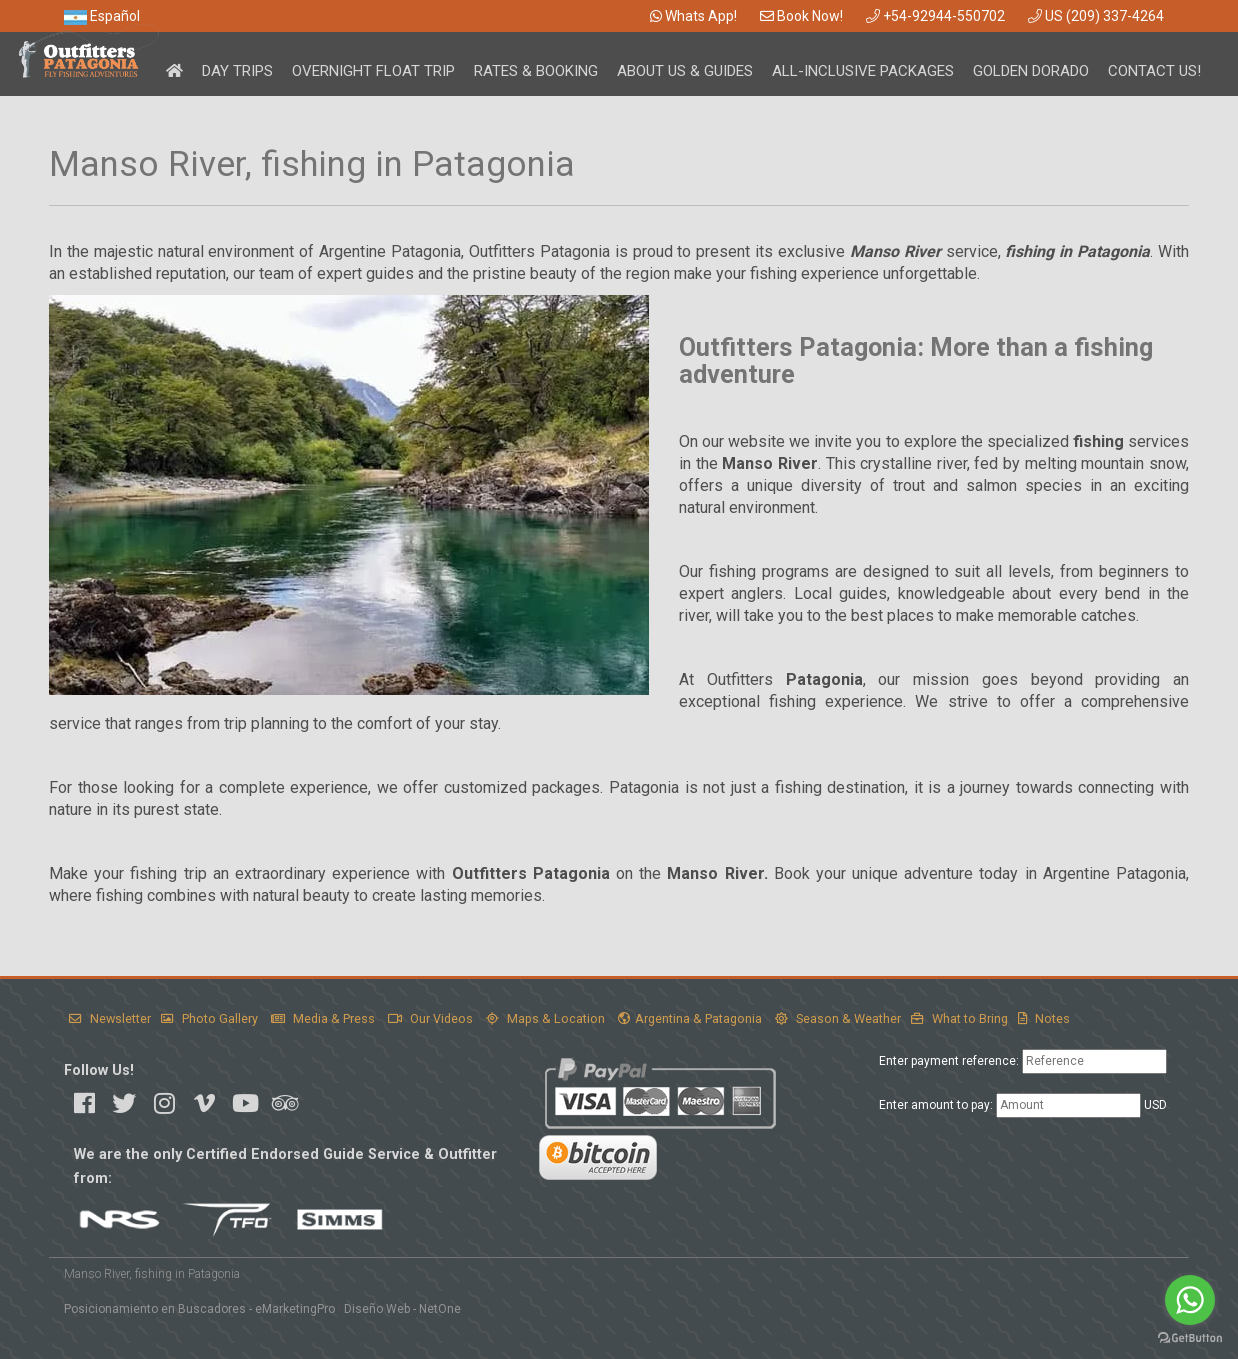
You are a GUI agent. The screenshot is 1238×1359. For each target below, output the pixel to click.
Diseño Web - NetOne (402, 1309)
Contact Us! (1154, 71)
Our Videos (430, 1018)
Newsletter (110, 1018)
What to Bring (959, 1018)
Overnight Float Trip (373, 71)
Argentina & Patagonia (690, 1018)
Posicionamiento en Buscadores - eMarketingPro (199, 1309)
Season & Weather (838, 1018)
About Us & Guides (685, 71)
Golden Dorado (1031, 71)
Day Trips (237, 71)
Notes (1044, 1018)
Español (102, 16)
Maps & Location (545, 1018)
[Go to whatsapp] (1190, 1300)
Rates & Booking (536, 71)
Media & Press (323, 1018)
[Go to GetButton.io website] (1190, 1338)
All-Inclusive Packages (863, 71)
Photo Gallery (209, 1018)
